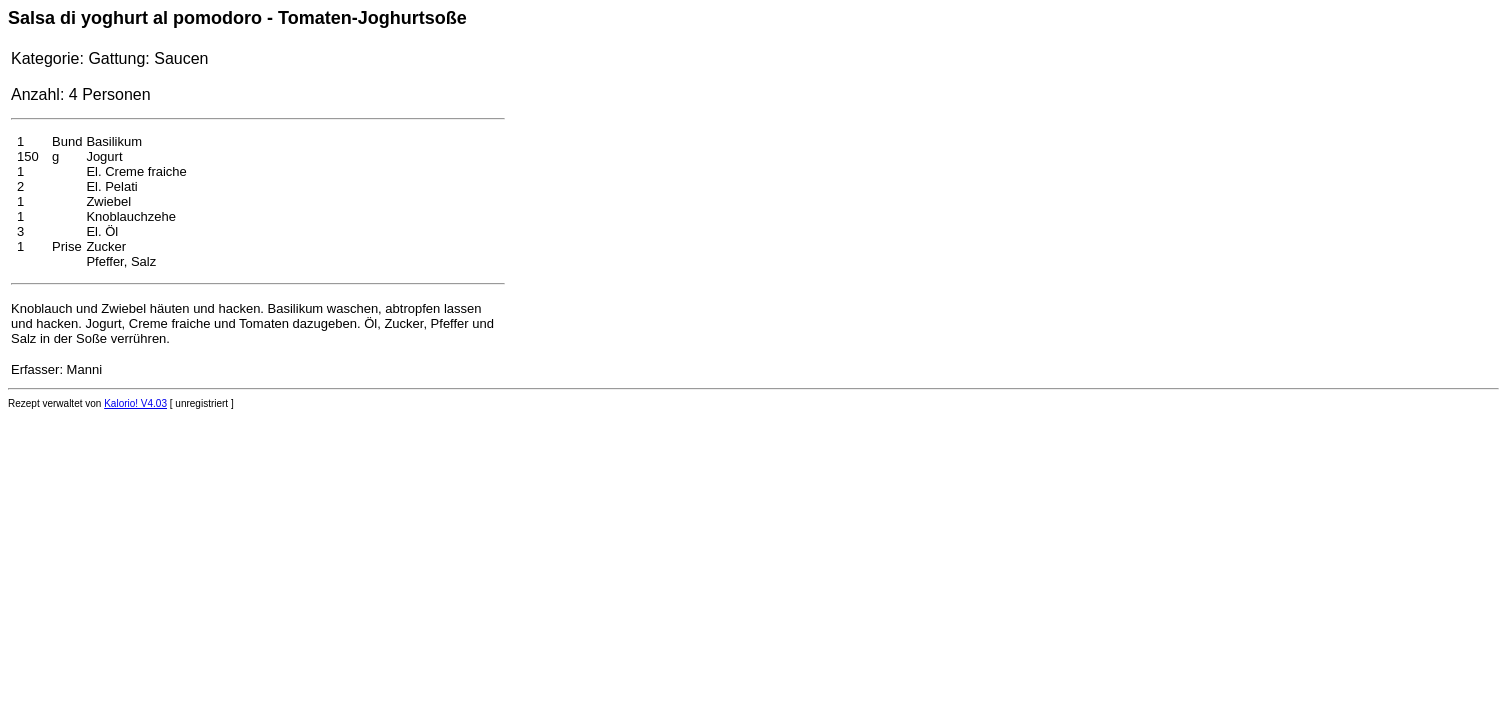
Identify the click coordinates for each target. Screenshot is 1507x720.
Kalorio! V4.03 (135, 403)
